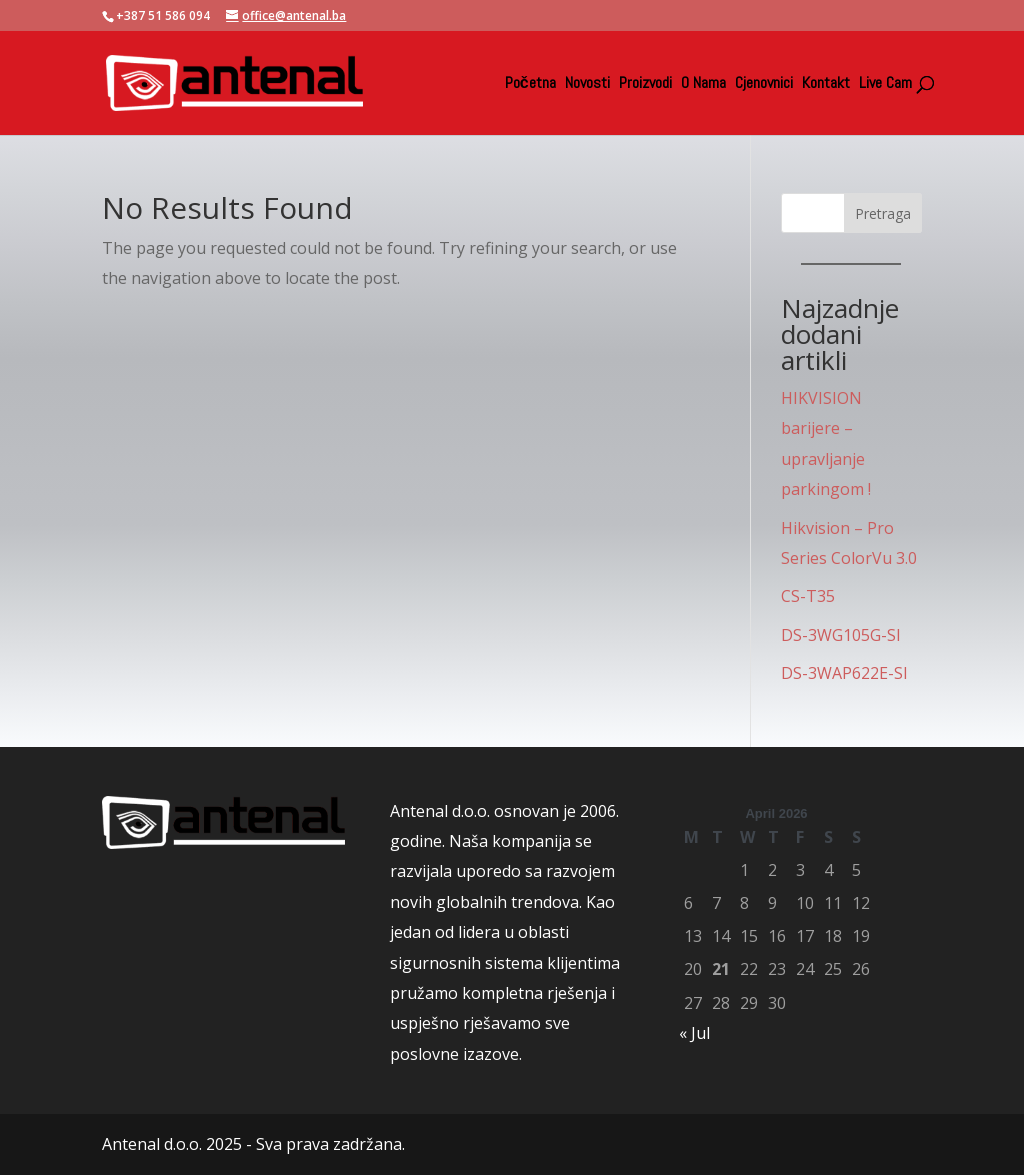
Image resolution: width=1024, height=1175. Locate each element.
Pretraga (883, 213)
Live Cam (885, 84)
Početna (530, 84)
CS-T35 (808, 596)
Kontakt (826, 84)
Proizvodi (645, 84)
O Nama (703, 84)
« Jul (694, 1033)
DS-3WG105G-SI (841, 635)
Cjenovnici (764, 84)
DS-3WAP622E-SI (844, 673)
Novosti (587, 84)
